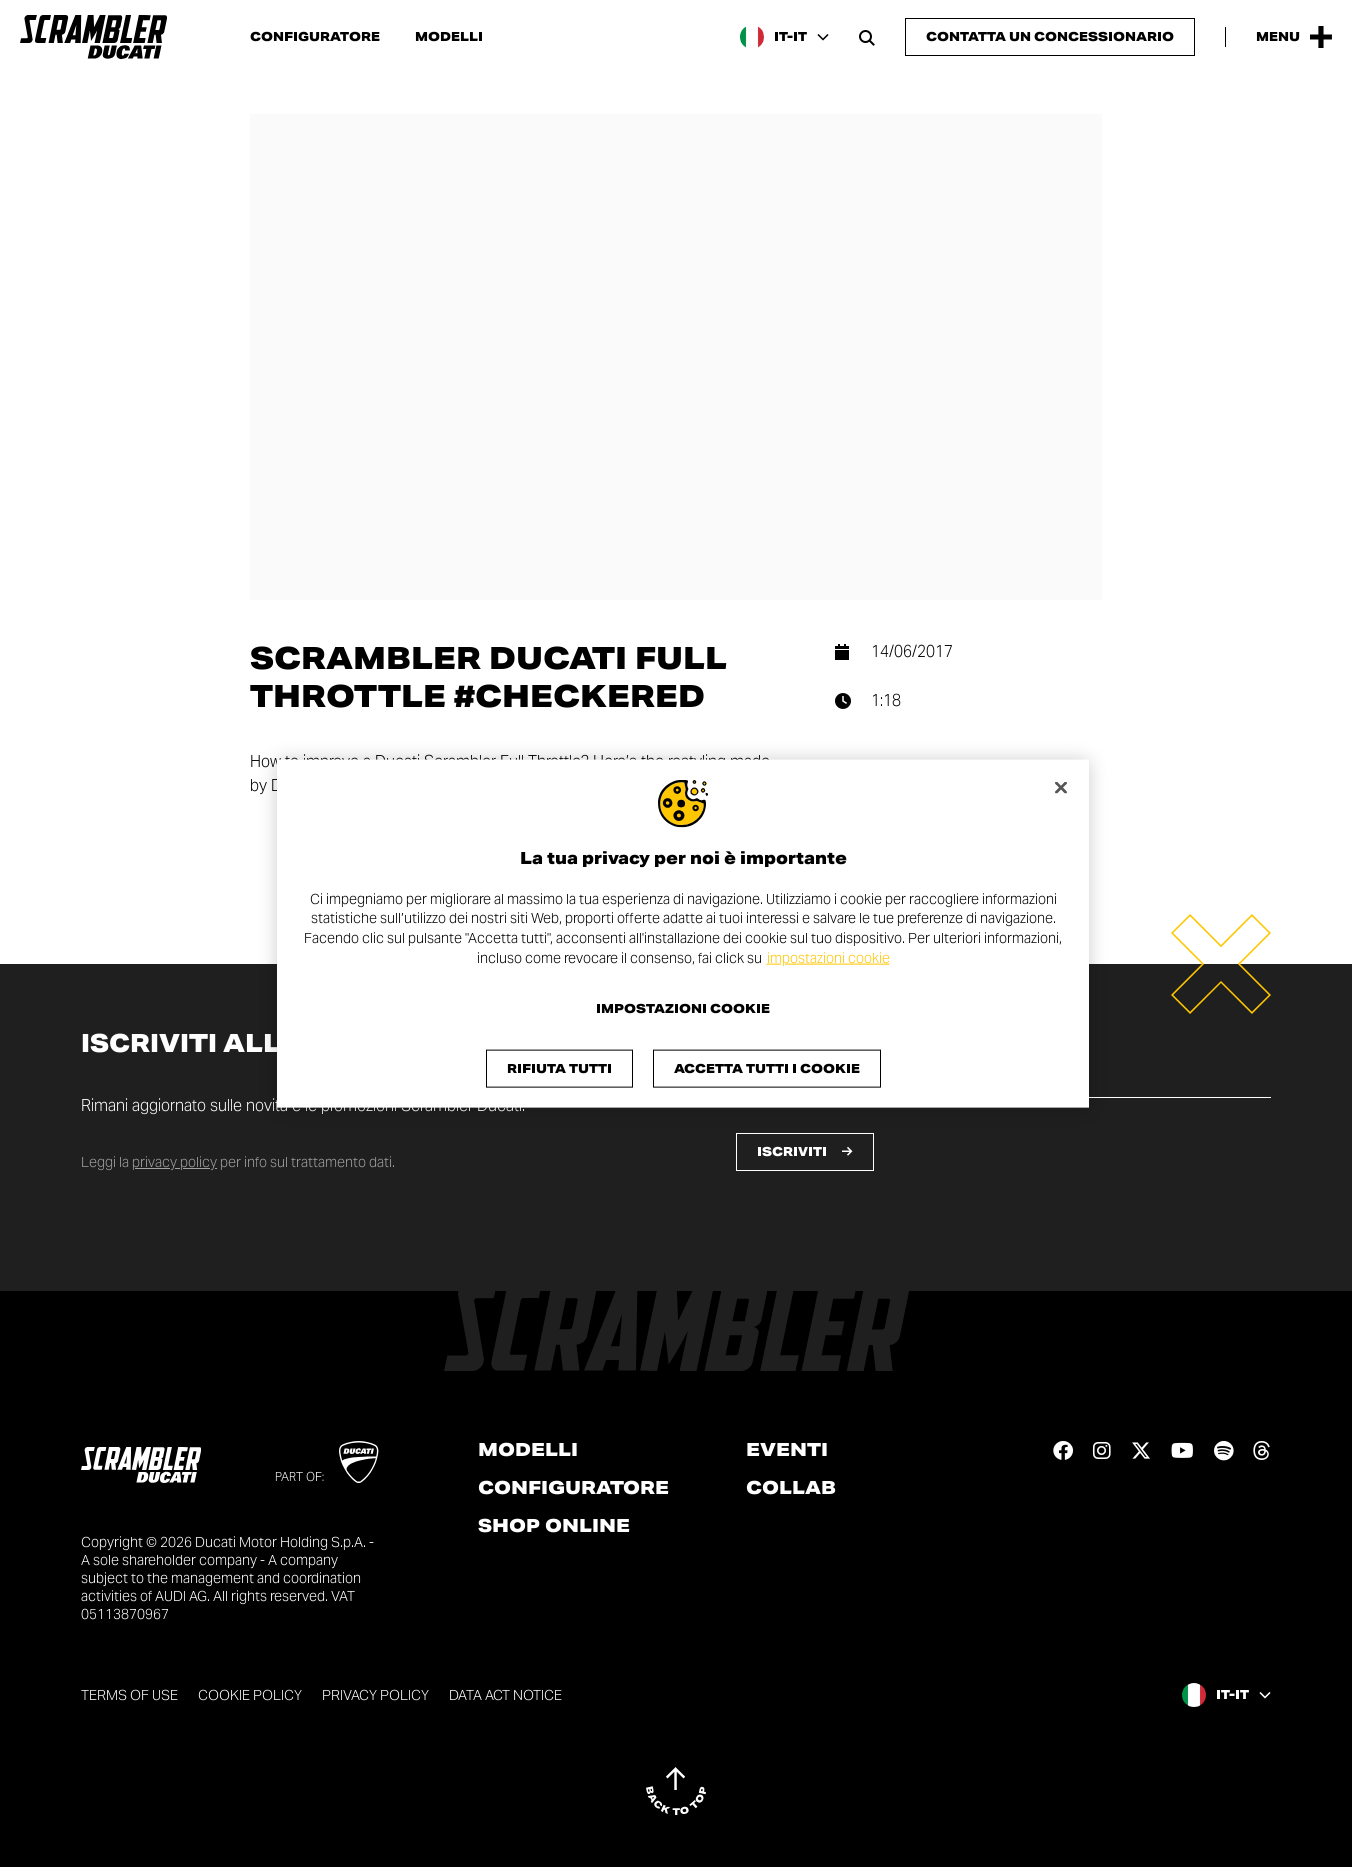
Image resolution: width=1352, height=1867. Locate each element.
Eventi (787, 1450)
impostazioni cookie (828, 957)
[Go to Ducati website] (358, 1462)
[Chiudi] (1061, 787)
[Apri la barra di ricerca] (867, 37)
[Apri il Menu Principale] (1294, 37)
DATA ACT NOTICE (505, 1695)
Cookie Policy (250, 1695)
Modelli (449, 37)
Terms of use (129, 1695)
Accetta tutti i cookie (767, 1068)
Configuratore (315, 37)
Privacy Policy (375, 1695)
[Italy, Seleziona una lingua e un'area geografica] (784, 37)
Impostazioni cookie (683, 1009)
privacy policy (174, 1162)
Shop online (554, 1526)
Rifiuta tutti (559, 1068)
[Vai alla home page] (93, 37)
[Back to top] (676, 1791)
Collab (791, 1488)
